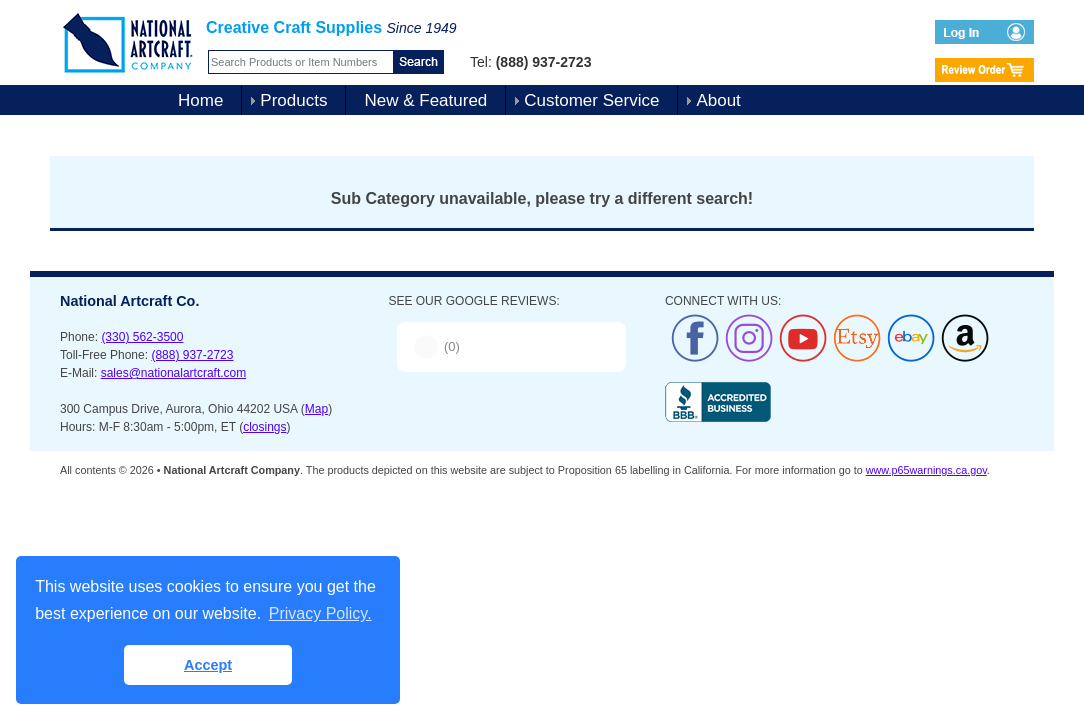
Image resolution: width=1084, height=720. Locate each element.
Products (293, 100)
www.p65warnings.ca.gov (926, 470)
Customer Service (591, 100)
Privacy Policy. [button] (320, 613)
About (718, 100)
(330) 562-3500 (142, 337)
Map (316, 409)
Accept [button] (208, 665)
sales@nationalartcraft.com (174, 373)
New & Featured (425, 100)
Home (200, 100)
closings (264, 427)
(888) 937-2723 (192, 355)
